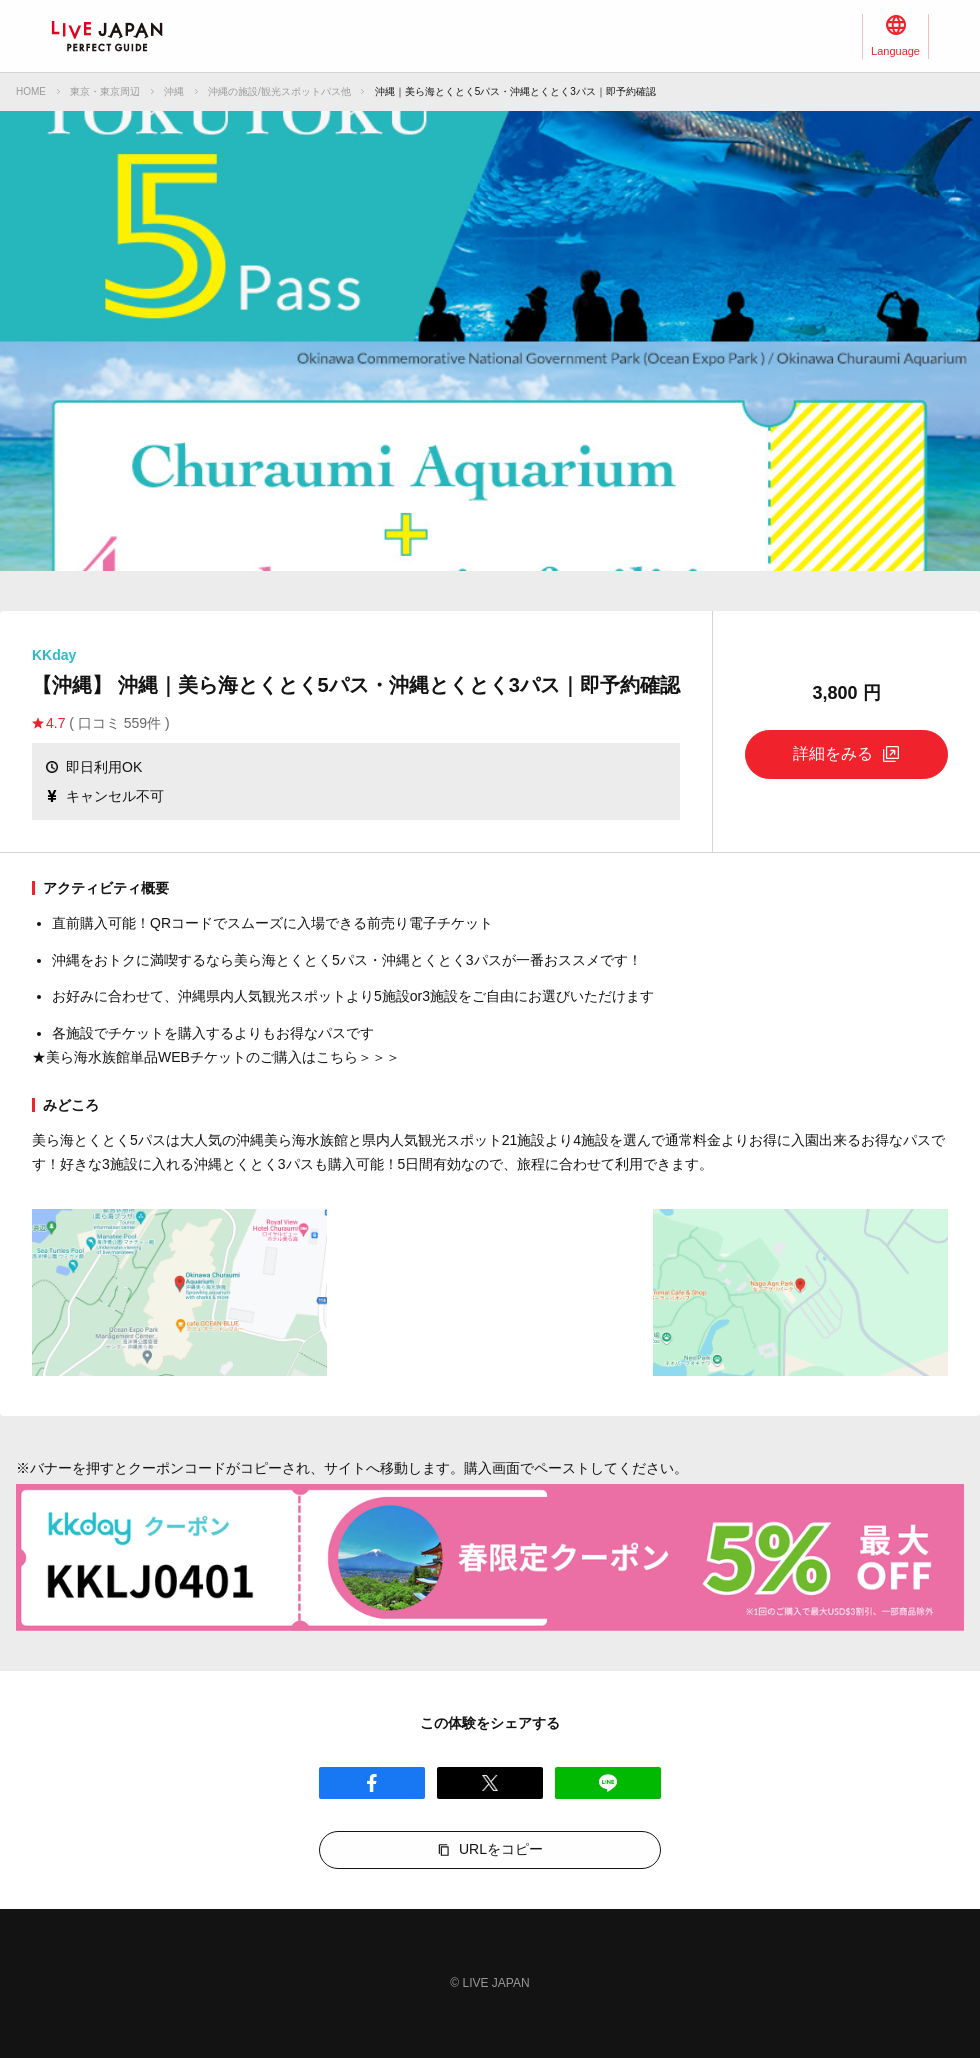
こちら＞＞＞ (358, 1057)
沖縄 (174, 91)
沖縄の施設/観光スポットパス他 (279, 91)
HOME (31, 91)
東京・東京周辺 (105, 91)
